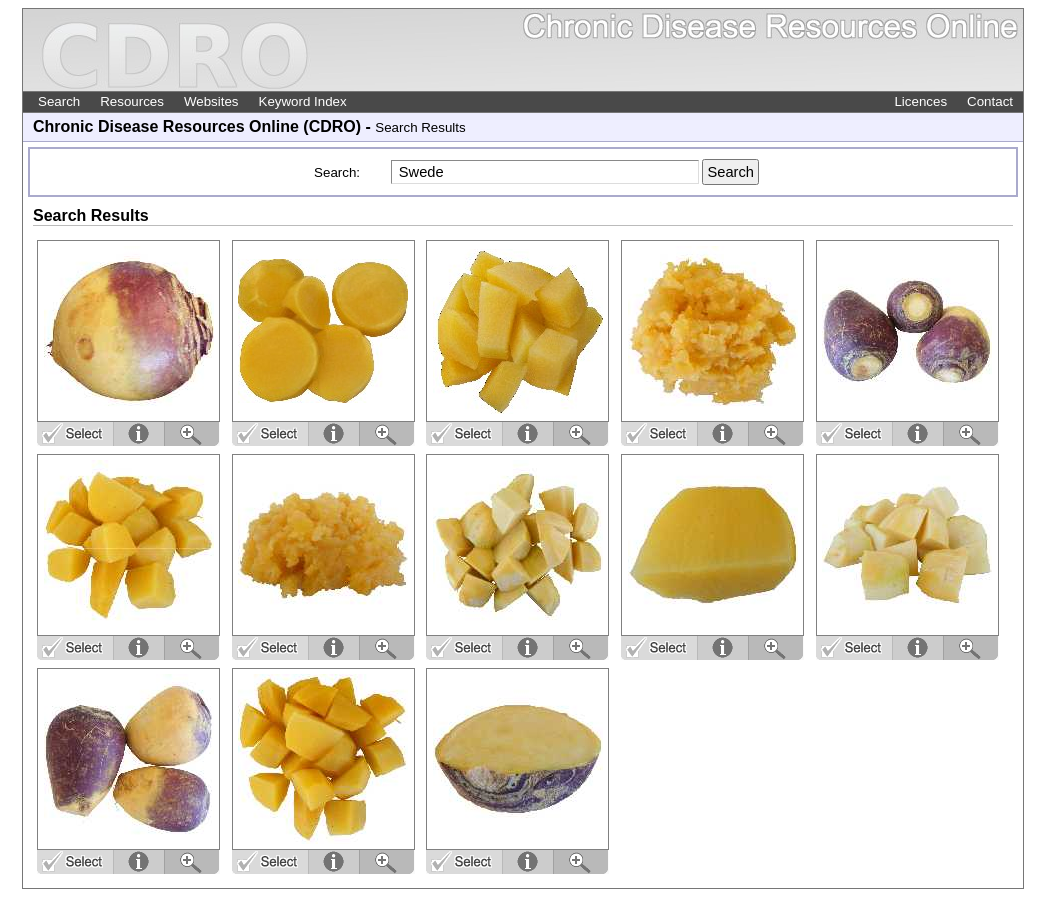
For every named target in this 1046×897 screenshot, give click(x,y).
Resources (132, 101)
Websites (211, 101)
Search (59, 101)
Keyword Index (303, 101)
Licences (920, 101)
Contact (990, 101)
